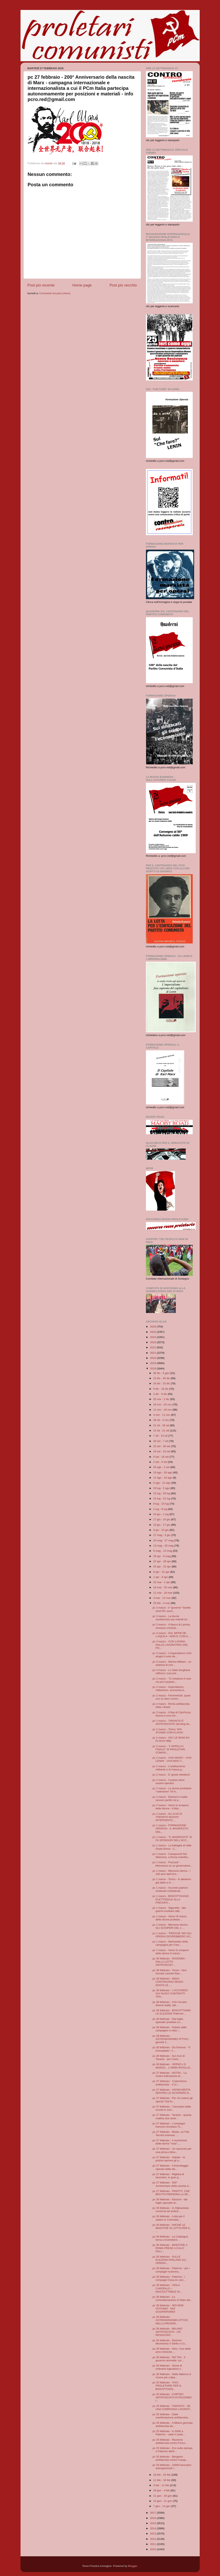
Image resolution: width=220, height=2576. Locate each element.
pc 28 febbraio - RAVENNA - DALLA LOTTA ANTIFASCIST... (169, 1961)
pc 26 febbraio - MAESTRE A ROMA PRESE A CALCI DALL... (170, 2248)
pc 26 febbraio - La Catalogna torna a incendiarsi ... (170, 2238)
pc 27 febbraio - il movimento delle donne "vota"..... (170, 2142)
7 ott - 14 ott (160, 1435)
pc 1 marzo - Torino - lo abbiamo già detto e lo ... (172, 1881)
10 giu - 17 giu (162, 1524)
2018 (153, 1368)
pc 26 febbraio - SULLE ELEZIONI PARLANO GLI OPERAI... (169, 2260)
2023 (153, 1342)
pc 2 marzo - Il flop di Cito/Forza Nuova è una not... (172, 1714)
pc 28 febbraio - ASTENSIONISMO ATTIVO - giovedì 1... (171, 2039)
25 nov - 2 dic (161, 1399)
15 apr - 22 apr (162, 1566)
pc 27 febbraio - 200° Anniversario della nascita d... (172, 2184)
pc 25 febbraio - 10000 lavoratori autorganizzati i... (172, 2466)
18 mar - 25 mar (163, 1587)
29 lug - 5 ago (161, 1488)
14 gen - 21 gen (163, 2500)
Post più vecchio (123, 285)
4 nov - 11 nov (162, 1414)
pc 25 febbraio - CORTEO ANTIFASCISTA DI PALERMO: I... (172, 2397)
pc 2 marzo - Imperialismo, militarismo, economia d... (169, 1688)
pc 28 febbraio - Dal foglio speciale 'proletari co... (168, 2020)
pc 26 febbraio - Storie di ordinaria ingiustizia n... (168, 2367)
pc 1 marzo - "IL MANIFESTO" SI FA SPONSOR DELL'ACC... (172, 1839)
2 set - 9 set (160, 1461)
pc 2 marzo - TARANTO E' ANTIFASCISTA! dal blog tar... (172, 1722)
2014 (153, 2528)
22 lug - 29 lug (162, 1493)
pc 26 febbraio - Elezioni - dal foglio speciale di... (170, 2201)
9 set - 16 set (161, 1456)
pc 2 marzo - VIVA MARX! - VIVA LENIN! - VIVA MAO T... (172, 1759)
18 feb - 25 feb (162, 2474)
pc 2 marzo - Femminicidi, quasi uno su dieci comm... (172, 1697)
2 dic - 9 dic (160, 1393)
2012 (153, 2538)
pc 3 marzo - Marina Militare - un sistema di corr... (172, 1663)
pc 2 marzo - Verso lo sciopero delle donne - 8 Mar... (171, 1807)
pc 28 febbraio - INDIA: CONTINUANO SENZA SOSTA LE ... (168, 1981)
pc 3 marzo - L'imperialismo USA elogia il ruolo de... (172, 1655)
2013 (153, 2533)
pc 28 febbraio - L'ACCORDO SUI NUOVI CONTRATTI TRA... (170, 1993)
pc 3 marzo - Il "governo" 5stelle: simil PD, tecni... (172, 1609)
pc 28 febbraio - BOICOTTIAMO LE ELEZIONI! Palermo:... (172, 2012)
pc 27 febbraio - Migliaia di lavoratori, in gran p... (168, 2176)
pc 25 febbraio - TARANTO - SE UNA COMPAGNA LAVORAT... (172, 2407)
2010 (153, 2549)
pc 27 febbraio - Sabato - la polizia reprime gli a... (169, 2159)
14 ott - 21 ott (161, 1430)
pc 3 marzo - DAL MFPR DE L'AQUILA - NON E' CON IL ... (172, 1635)
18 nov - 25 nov (163, 1404)
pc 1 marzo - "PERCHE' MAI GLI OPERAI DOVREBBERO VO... (172, 1935)
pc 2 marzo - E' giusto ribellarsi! (171, 1774)
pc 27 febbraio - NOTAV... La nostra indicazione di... (170, 2074)
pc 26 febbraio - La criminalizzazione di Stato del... (172, 2298)
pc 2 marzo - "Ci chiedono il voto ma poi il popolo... (172, 1680)
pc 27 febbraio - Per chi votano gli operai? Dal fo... (173, 2100)
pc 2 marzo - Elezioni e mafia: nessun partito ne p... (170, 1798)
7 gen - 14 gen (162, 2506)
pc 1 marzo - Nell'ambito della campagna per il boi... (170, 1943)
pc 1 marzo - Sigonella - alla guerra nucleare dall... (169, 1909)
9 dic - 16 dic (161, 1388)
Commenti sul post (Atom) (54, 293)
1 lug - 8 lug (160, 1509)
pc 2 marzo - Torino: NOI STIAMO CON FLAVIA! (168, 1731)
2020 (153, 1357)
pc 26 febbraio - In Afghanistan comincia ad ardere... (171, 2209)
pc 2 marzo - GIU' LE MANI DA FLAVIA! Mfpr (171, 1739)
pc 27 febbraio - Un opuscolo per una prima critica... (172, 2150)
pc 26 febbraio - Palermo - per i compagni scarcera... (171, 2270)
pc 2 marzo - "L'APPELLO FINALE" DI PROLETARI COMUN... (169, 1749)
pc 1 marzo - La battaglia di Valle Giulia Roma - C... (172, 1847)
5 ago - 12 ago (162, 1482)
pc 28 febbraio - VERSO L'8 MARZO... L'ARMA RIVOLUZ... (173, 2066)
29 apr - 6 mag (162, 1556)
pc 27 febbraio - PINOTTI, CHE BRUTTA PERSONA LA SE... (171, 2193)
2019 (153, 1363)
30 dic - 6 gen (161, 1373)
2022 (153, 1347)
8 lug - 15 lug (161, 1503)
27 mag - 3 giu (162, 1535)
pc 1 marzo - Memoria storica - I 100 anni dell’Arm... (172, 1872)
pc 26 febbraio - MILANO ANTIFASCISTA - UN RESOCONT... (167, 2331)
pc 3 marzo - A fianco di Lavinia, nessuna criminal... (172, 1626)
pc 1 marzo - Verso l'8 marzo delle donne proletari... (170, 1918)
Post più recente (41, 285)
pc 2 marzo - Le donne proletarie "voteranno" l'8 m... (172, 1790)
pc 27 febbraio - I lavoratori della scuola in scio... (172, 2108)
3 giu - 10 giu (161, 1529)
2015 (153, 2523)
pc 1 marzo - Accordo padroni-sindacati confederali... (171, 1889)
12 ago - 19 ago (163, 1477)
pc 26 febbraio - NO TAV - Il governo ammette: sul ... (169, 2359)
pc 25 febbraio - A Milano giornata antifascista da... (173, 2424)
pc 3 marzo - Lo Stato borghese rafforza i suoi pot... (171, 1672)
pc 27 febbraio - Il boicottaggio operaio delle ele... (171, 2167)
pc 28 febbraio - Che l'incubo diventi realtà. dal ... (170, 2004)
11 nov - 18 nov (163, 1409)
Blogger (132, 2565)
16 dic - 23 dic (162, 1383)
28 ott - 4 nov (161, 1419)
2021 (153, 1352)
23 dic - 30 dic (162, 1378)
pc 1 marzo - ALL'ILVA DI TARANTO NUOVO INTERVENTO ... (167, 1817)
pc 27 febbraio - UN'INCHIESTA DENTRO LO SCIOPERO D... (172, 2091)
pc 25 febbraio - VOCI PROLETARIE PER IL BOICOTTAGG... (167, 2385)
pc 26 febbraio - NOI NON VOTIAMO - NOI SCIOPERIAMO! (168, 2308)
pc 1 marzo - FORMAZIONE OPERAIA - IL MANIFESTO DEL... (170, 1828)
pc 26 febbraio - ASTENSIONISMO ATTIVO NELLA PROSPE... (170, 2320)
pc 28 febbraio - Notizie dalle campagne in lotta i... (170, 2029)
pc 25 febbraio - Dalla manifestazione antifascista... (171, 2416)
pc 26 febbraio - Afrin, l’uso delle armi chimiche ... (172, 2350)
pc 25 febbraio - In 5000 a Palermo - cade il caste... (169, 2433)
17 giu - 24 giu (162, 1519)
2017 (153, 2512)
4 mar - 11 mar (162, 1597)
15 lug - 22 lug (162, 1498)
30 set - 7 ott (161, 1441)
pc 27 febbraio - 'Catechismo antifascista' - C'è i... (170, 2083)
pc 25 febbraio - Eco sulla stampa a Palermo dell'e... (172, 2450)
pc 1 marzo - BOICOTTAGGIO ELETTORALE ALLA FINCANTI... (171, 1899)
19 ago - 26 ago (163, 1472)
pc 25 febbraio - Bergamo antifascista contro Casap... (170, 2458)
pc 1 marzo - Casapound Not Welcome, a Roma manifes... (171, 1855)
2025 (153, 1331)
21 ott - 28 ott (161, 1425)
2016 (153, 2518)
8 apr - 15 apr (161, 1571)
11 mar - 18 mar (163, 1592)
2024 (153, 1337)
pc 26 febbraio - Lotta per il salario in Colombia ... (169, 2218)
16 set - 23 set (162, 1451)
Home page (82, 285)
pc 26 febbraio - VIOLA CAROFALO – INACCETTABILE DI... (167, 2288)
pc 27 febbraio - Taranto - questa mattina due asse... (172, 2116)
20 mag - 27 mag (163, 1540)
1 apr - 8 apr (161, 1577)
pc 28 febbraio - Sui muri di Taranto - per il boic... (169, 2057)
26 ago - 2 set (161, 1467)
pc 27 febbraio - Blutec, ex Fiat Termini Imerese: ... (171, 2133)
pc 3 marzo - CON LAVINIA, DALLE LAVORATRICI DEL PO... (170, 1644)
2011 (153, 2544)
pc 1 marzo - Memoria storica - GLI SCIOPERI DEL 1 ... (171, 1926)
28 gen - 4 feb (162, 2490)
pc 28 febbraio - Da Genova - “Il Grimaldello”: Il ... (171, 2049)
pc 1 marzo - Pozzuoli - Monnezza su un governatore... (173, 1864)
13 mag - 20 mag (163, 1545)
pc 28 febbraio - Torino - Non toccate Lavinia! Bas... (170, 1972)
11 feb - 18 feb (162, 2480)
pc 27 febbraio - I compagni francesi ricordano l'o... (169, 2125)
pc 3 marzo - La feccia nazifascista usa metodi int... (171, 1618)
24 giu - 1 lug (161, 1514)
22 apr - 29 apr (162, 1561)
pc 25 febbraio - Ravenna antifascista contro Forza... (170, 2441)
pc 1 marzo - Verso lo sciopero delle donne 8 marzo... (171, 1952)
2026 (153, 1326)
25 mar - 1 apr (162, 1582)
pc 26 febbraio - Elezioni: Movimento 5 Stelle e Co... (170, 2342)
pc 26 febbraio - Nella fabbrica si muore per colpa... (172, 2376)
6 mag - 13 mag (163, 1550)
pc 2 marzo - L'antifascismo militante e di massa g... (169, 1768)
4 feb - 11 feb (161, 2485)
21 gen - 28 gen (163, 2495)
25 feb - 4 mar (162, 1603)
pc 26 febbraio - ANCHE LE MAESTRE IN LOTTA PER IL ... (171, 2228)
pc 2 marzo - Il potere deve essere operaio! (169, 1781)
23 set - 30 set (162, 1446)
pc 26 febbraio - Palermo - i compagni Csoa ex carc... (169, 2278)
